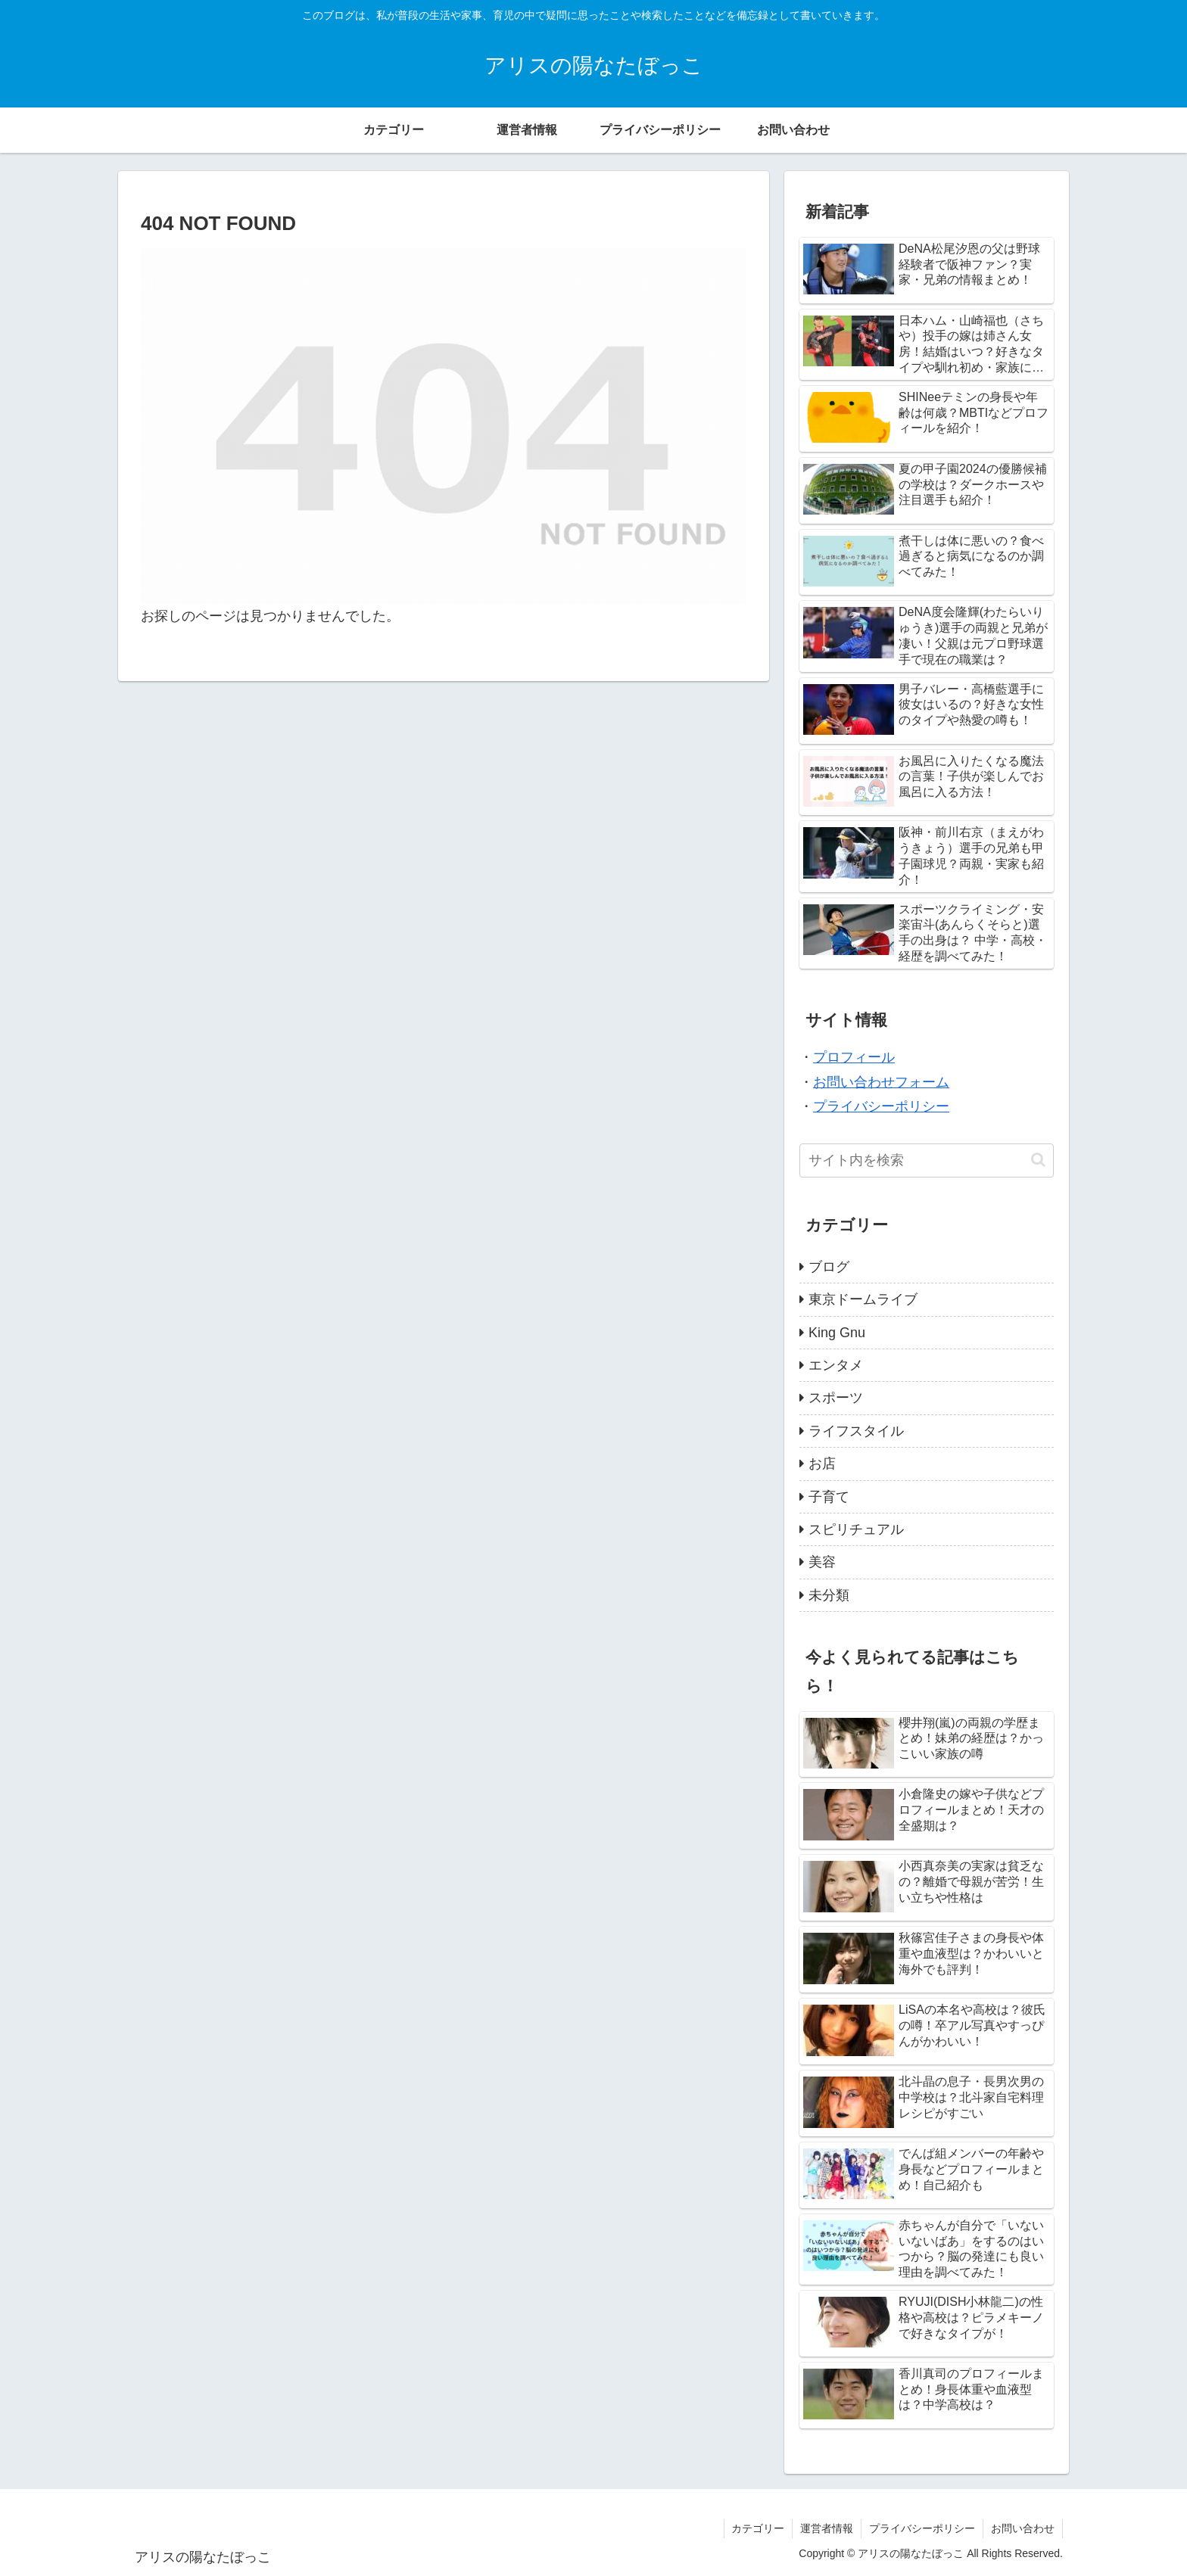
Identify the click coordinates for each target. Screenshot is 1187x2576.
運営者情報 (826, 2528)
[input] (926, 1160)
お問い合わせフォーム (881, 1082)
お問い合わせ (1023, 2528)
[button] (1038, 1159)
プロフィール (854, 1057)
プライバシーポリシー (881, 1106)
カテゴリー (757, 2528)
